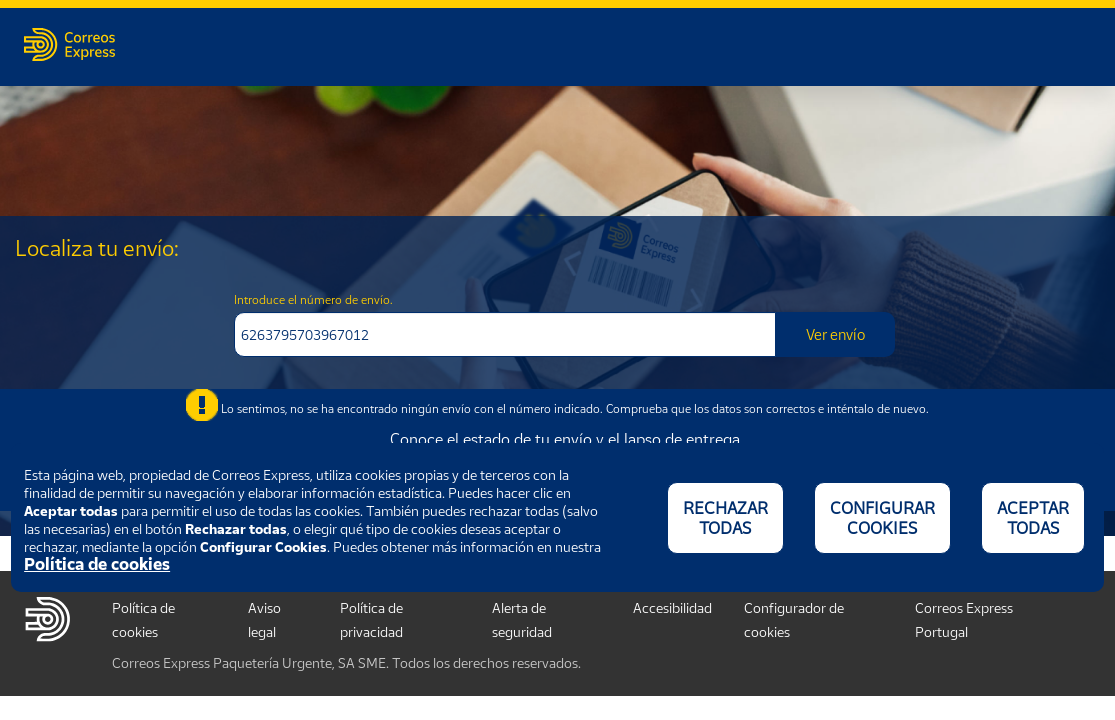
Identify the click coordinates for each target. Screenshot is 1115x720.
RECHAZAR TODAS (725, 518)
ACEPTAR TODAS (1033, 518)
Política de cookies (97, 564)
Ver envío (835, 334)
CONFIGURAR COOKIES (882, 518)
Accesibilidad (672, 607)
